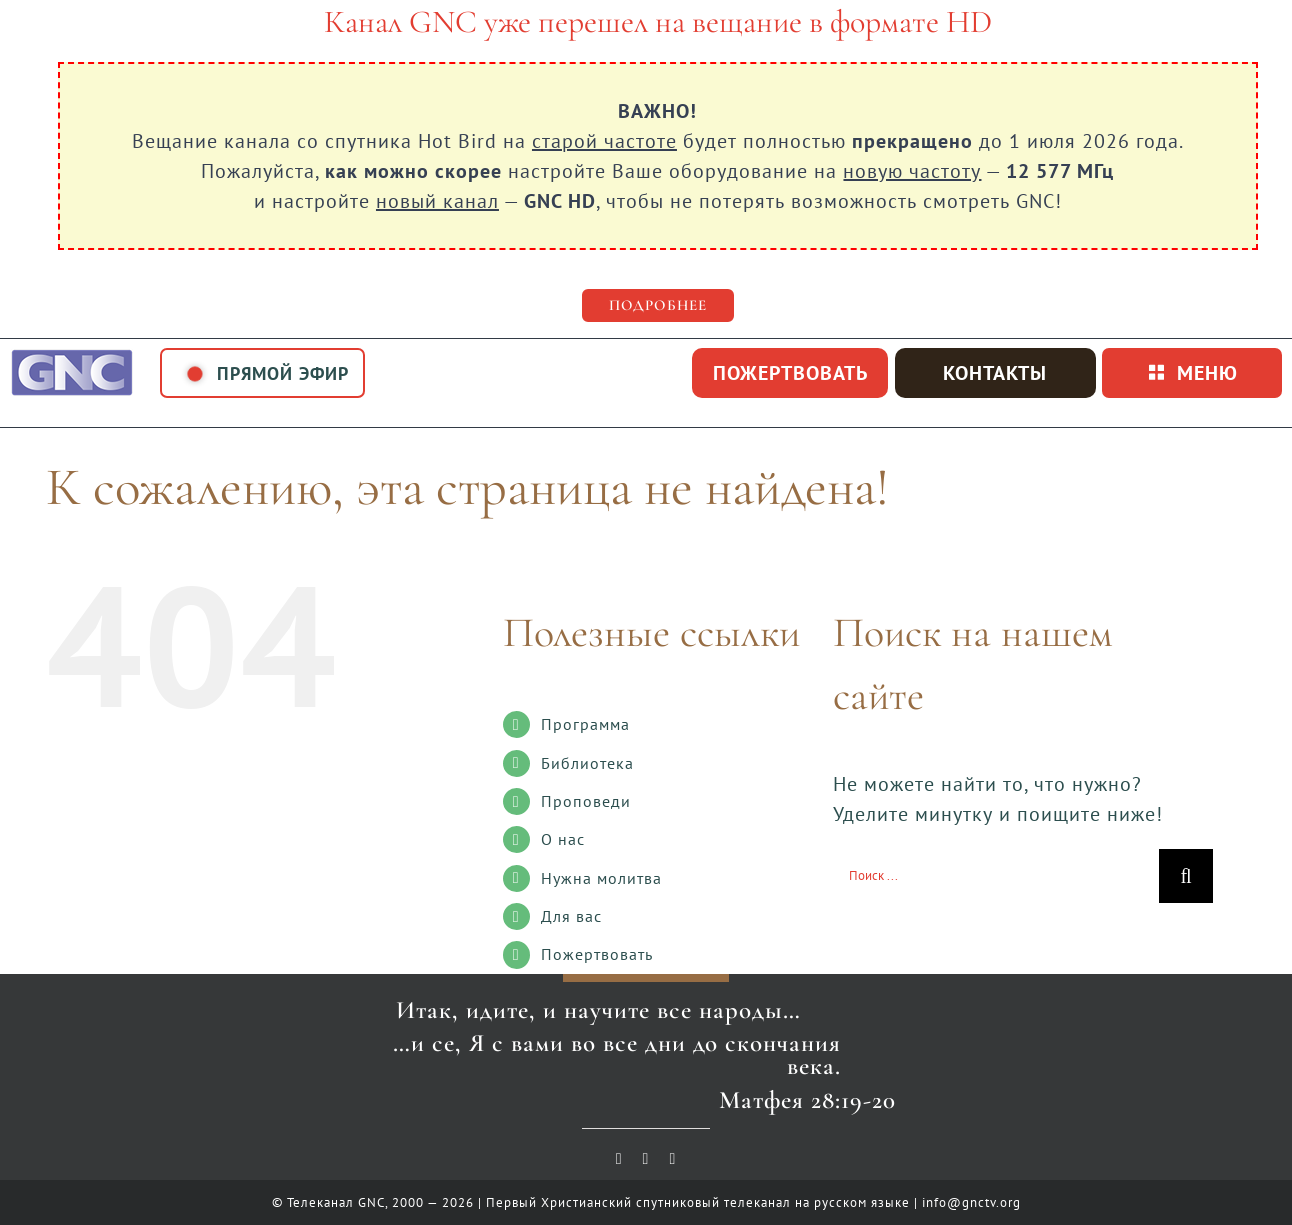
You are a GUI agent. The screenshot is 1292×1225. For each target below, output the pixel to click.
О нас (563, 839)
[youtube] (619, 1159)
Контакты (995, 373)
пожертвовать (790, 373)
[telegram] (672, 1159)
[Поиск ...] (996, 876)
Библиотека (587, 763)
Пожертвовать (597, 954)
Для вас (571, 916)
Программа (585, 724)
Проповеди (586, 801)
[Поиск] (1186, 876)
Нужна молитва (601, 878)
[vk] (646, 1159)
